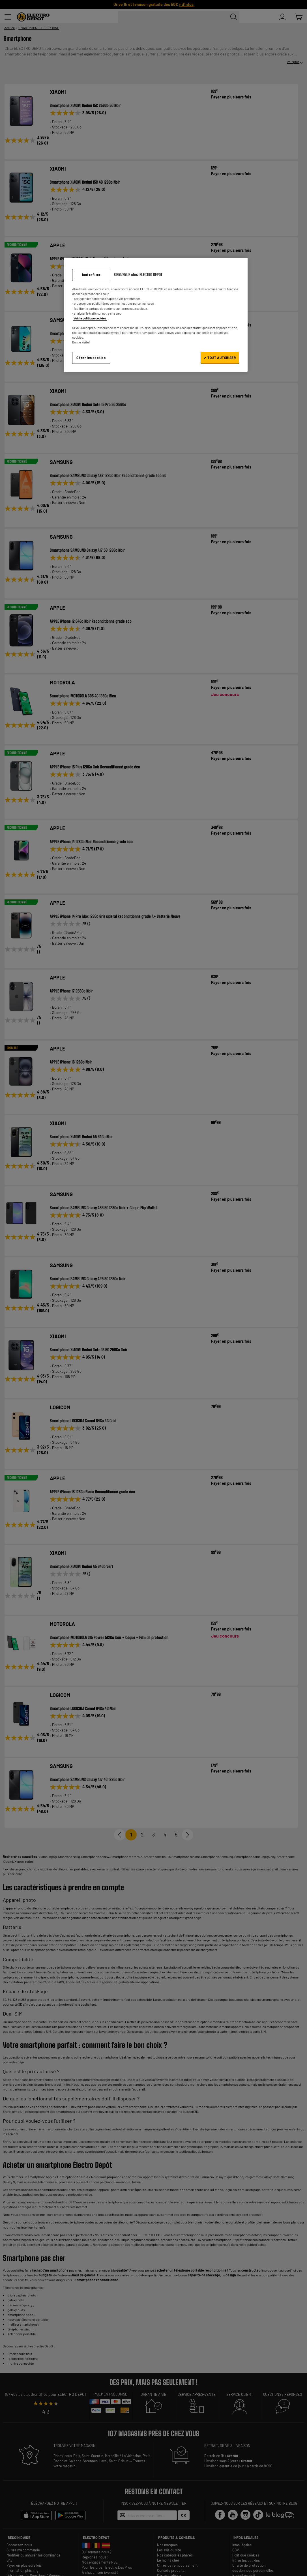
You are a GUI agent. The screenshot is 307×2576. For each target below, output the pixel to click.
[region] (156, 315)
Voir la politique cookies (90, 318)
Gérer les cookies (91, 358)
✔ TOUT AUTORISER (220, 358)
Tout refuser (91, 275)
